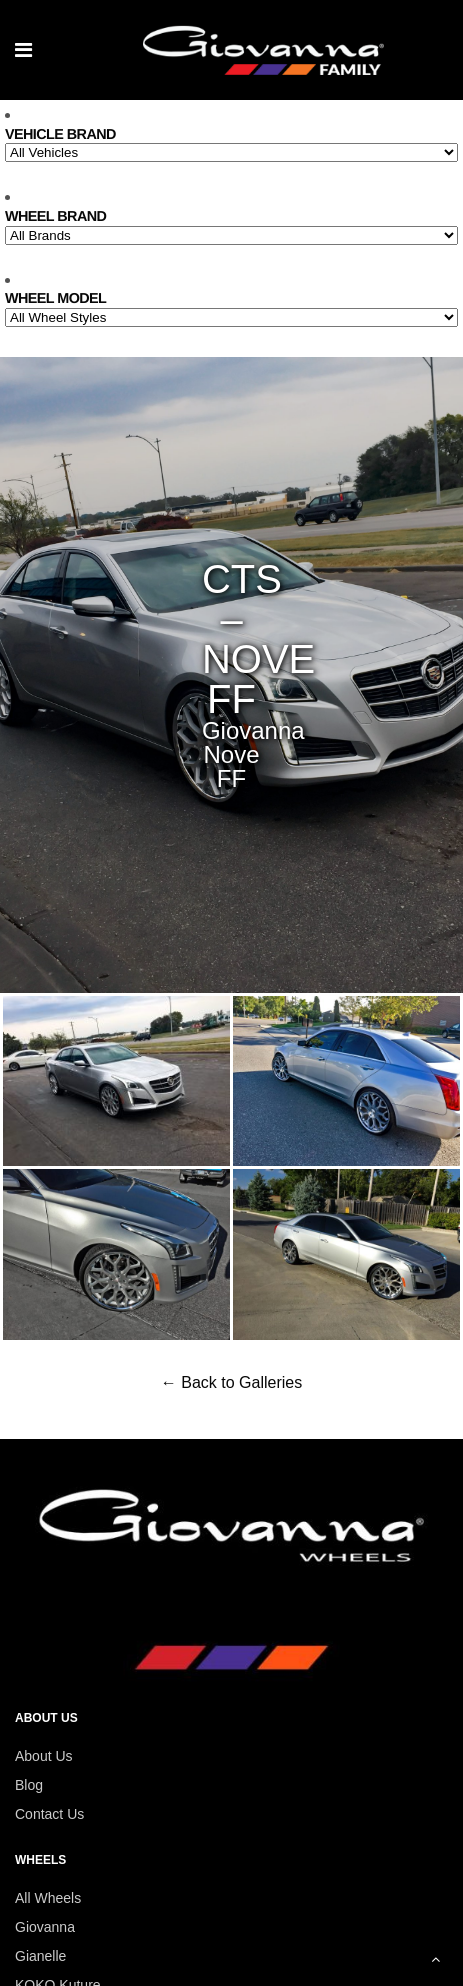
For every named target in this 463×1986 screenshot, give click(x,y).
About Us (44, 1756)
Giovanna (45, 1927)
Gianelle (40, 1956)
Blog (29, 1785)
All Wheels (48, 1898)
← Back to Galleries (231, 1382)
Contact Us (49, 1814)
